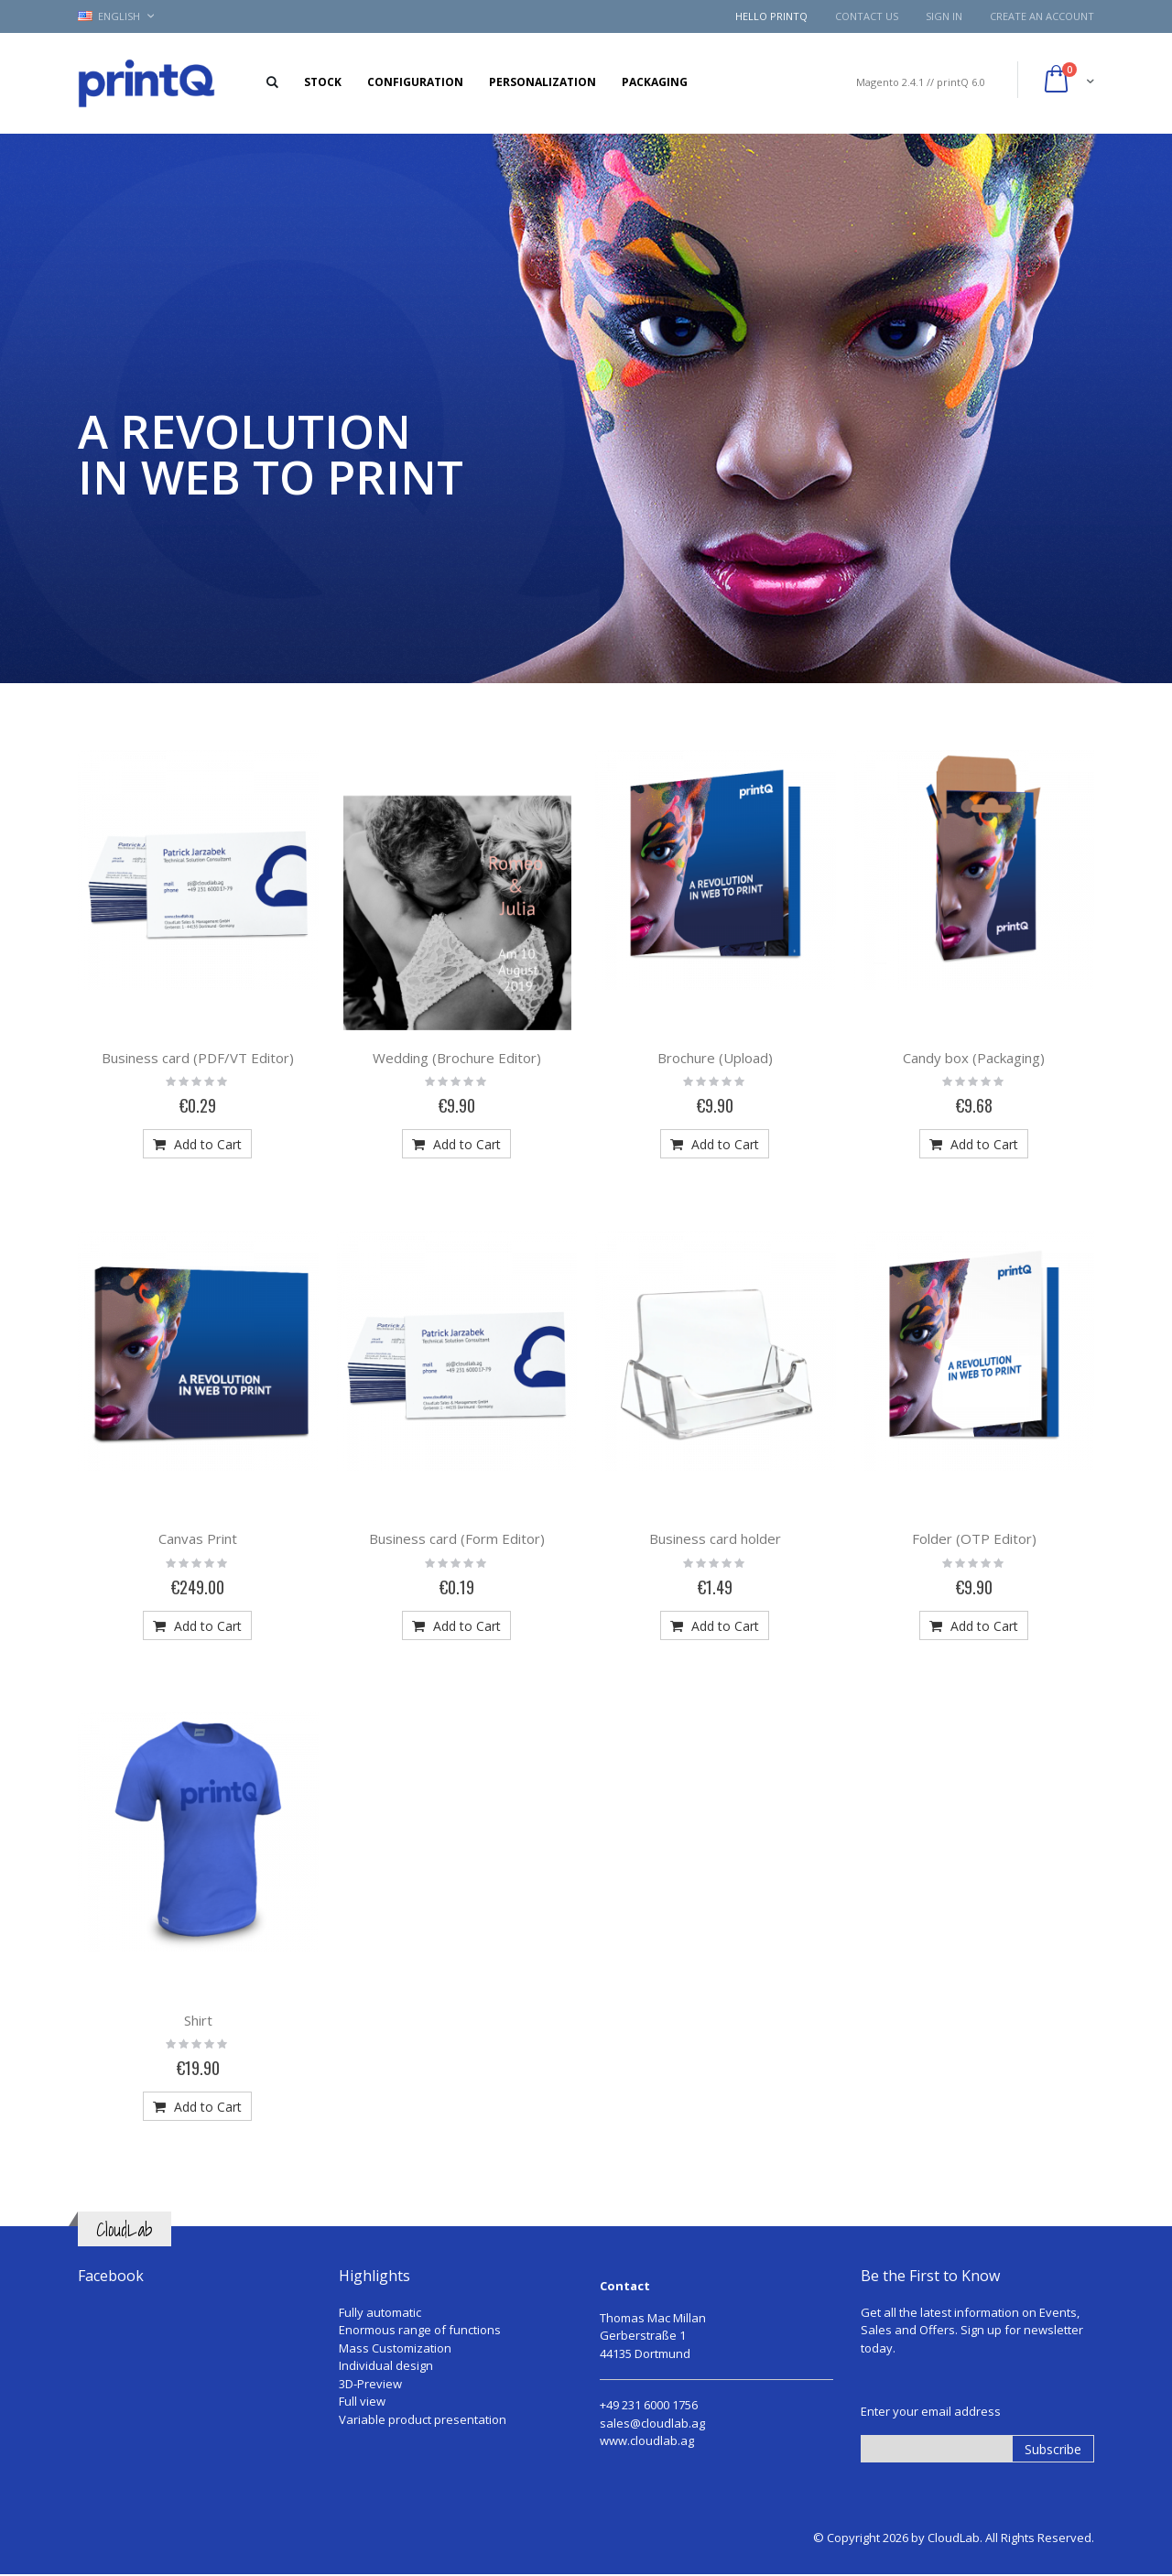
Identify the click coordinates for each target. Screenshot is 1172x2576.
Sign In (944, 16)
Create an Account (1042, 16)
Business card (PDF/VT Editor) (198, 1058)
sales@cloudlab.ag (652, 2423)
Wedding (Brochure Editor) (457, 1058)
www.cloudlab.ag (647, 2440)
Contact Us (866, 16)
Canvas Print (197, 1538)
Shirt (198, 2020)
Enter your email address (931, 2411)
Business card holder (715, 1538)
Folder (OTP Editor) (974, 1538)
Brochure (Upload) (715, 1058)
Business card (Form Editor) (457, 1538)
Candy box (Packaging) (974, 1058)
